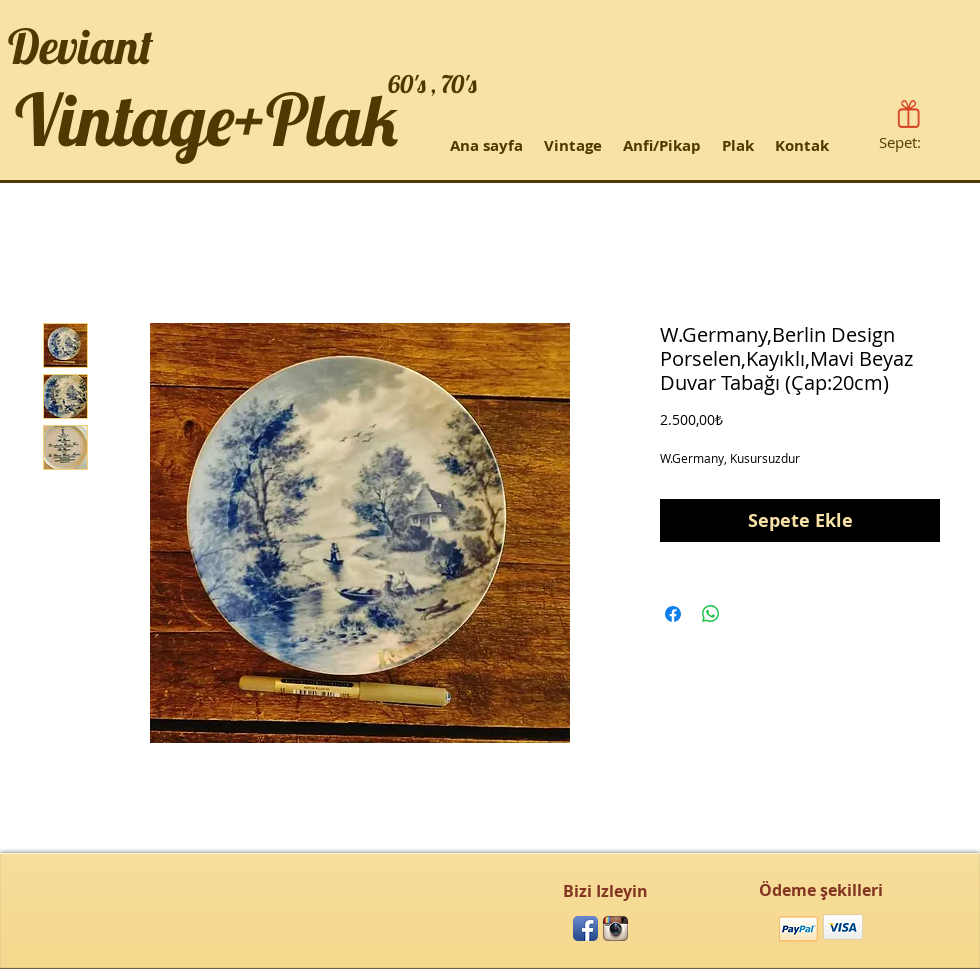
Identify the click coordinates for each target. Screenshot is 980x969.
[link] (912, 143)
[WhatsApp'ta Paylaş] (711, 614)
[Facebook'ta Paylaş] (673, 614)
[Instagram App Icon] (615, 928)
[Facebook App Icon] (585, 928)
